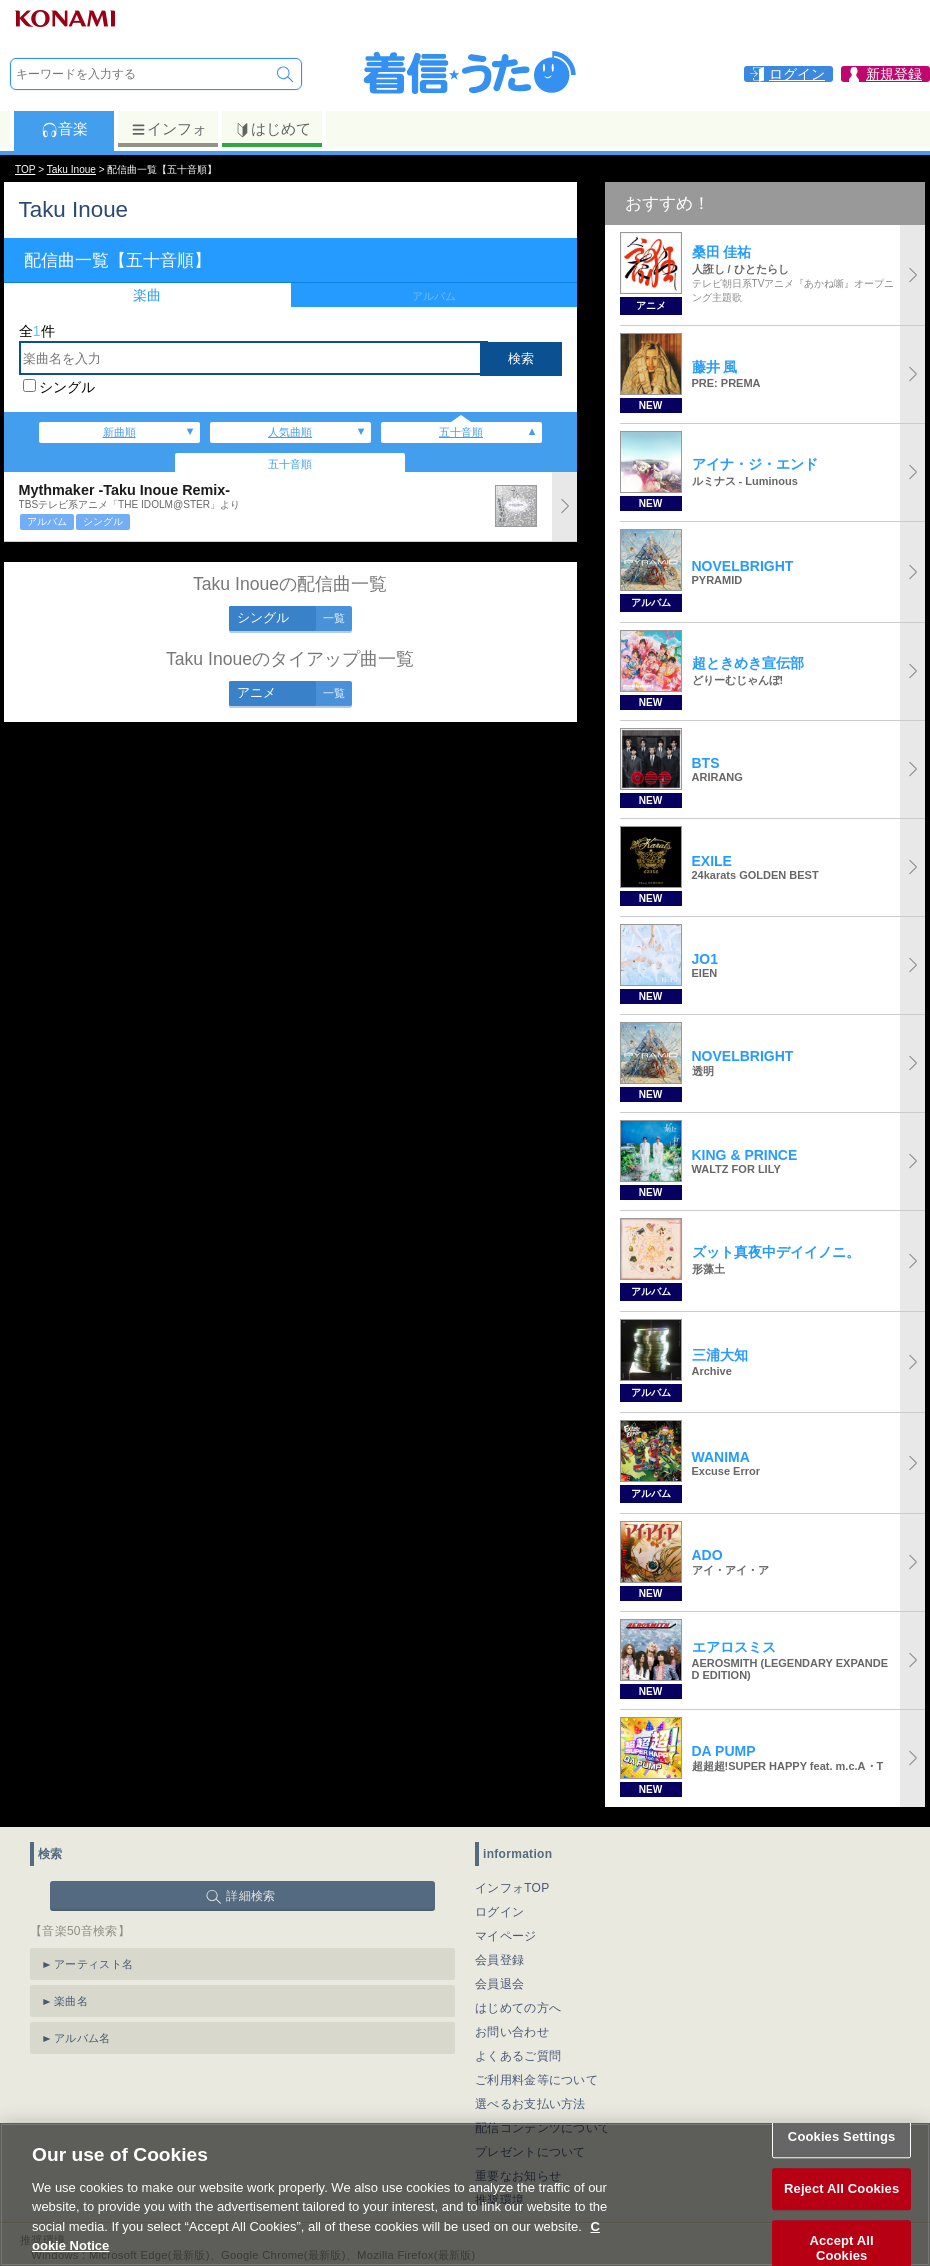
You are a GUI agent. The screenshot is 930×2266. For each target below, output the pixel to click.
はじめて (272, 129)
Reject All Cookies (841, 2188)
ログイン (499, 1912)
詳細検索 (250, 1896)
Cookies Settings (842, 2137)
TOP (25, 169)
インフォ (168, 129)
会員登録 (499, 1960)
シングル (67, 387)
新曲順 (119, 432)
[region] (465, 2194)
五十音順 (461, 432)
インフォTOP (512, 1888)
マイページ (506, 1936)
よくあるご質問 (518, 2056)
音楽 (64, 129)
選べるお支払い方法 (530, 2104)
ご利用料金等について (536, 2080)
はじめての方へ (518, 2008)
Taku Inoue (71, 169)
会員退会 (499, 1984)
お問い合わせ (512, 2032)
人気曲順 (290, 432)
